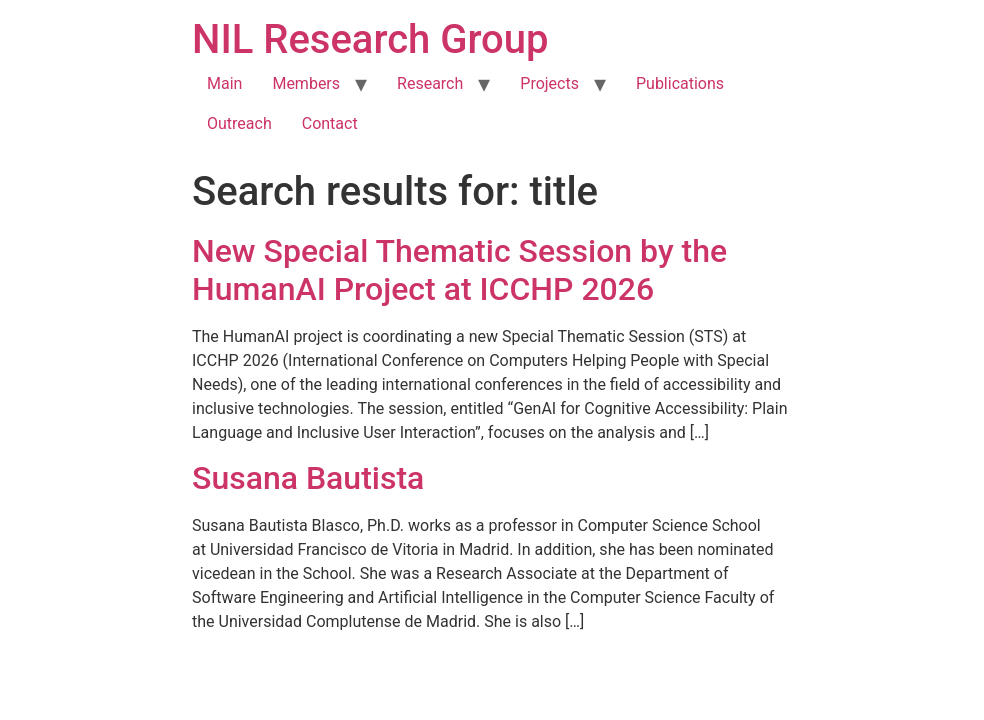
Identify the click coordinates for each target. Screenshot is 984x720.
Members (306, 83)
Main (224, 83)
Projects (549, 83)
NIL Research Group (370, 39)
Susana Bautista (308, 478)
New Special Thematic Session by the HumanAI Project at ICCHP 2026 (459, 270)
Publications (680, 83)
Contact (330, 123)
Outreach (239, 123)
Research (430, 83)
